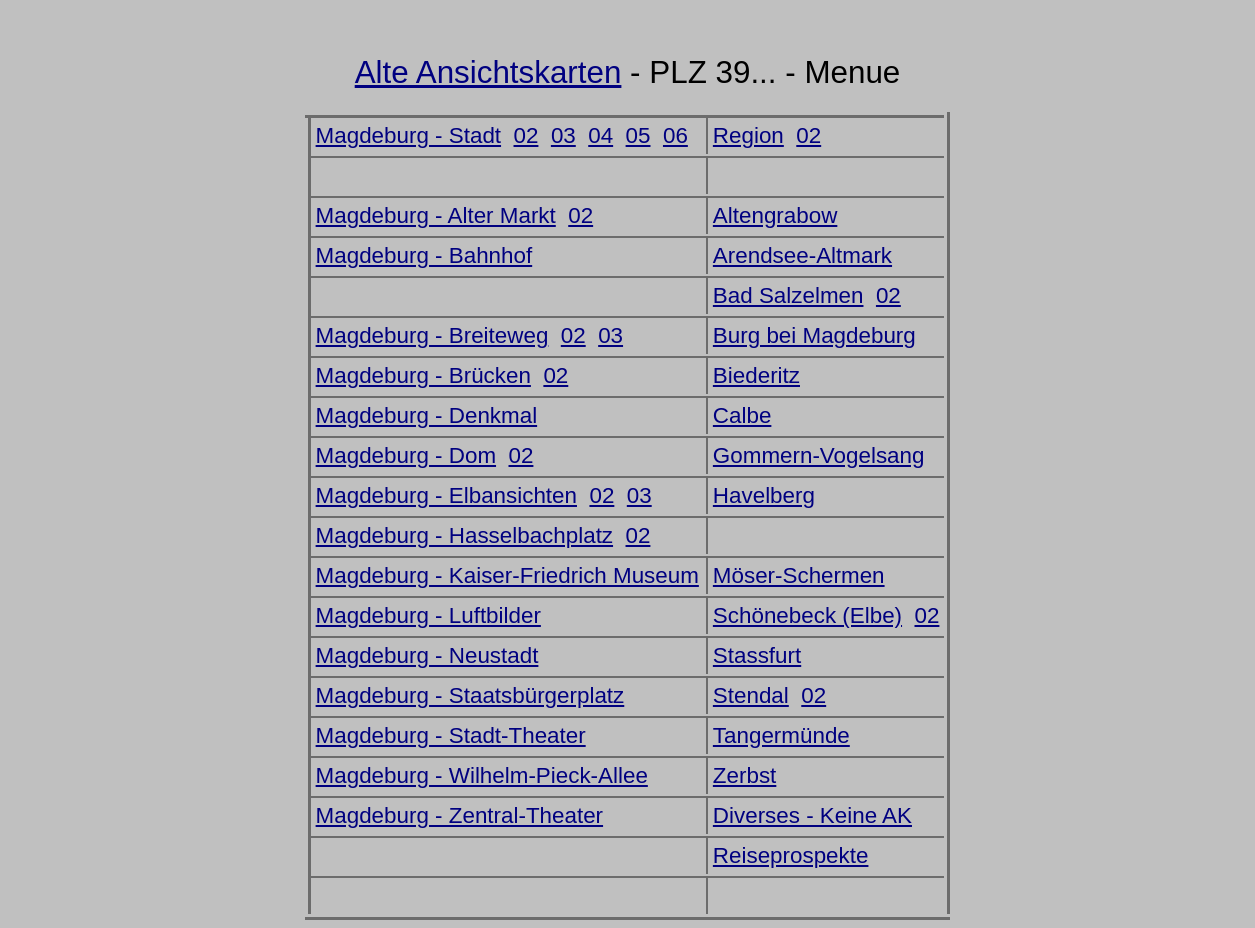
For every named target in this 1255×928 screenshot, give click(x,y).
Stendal (751, 695)
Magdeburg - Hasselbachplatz (464, 535)
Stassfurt (757, 655)
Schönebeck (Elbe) (807, 615)
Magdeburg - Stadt (408, 135)
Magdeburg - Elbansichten (446, 495)
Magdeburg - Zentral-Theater (459, 815)
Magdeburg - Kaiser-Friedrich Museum (507, 575)
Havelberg (764, 495)
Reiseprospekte (791, 855)
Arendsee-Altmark (802, 255)
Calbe (742, 415)
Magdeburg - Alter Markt (436, 215)
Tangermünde (781, 735)
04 (600, 135)
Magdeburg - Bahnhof (424, 255)
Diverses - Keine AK (812, 815)
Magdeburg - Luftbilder (428, 615)
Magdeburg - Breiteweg (432, 335)
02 (526, 135)
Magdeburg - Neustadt (427, 655)
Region (748, 135)
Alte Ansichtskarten (488, 72)
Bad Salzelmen (788, 295)
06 (675, 135)
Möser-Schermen (799, 575)
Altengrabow (775, 215)
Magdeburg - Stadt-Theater (451, 735)
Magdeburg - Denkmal (427, 415)
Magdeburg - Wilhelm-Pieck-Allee (482, 775)
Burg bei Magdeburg (814, 335)
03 (563, 135)
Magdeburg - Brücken (423, 375)
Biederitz (756, 375)
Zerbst (744, 775)
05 (638, 135)
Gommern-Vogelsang (819, 455)
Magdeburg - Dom (406, 455)
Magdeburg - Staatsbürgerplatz (470, 695)
